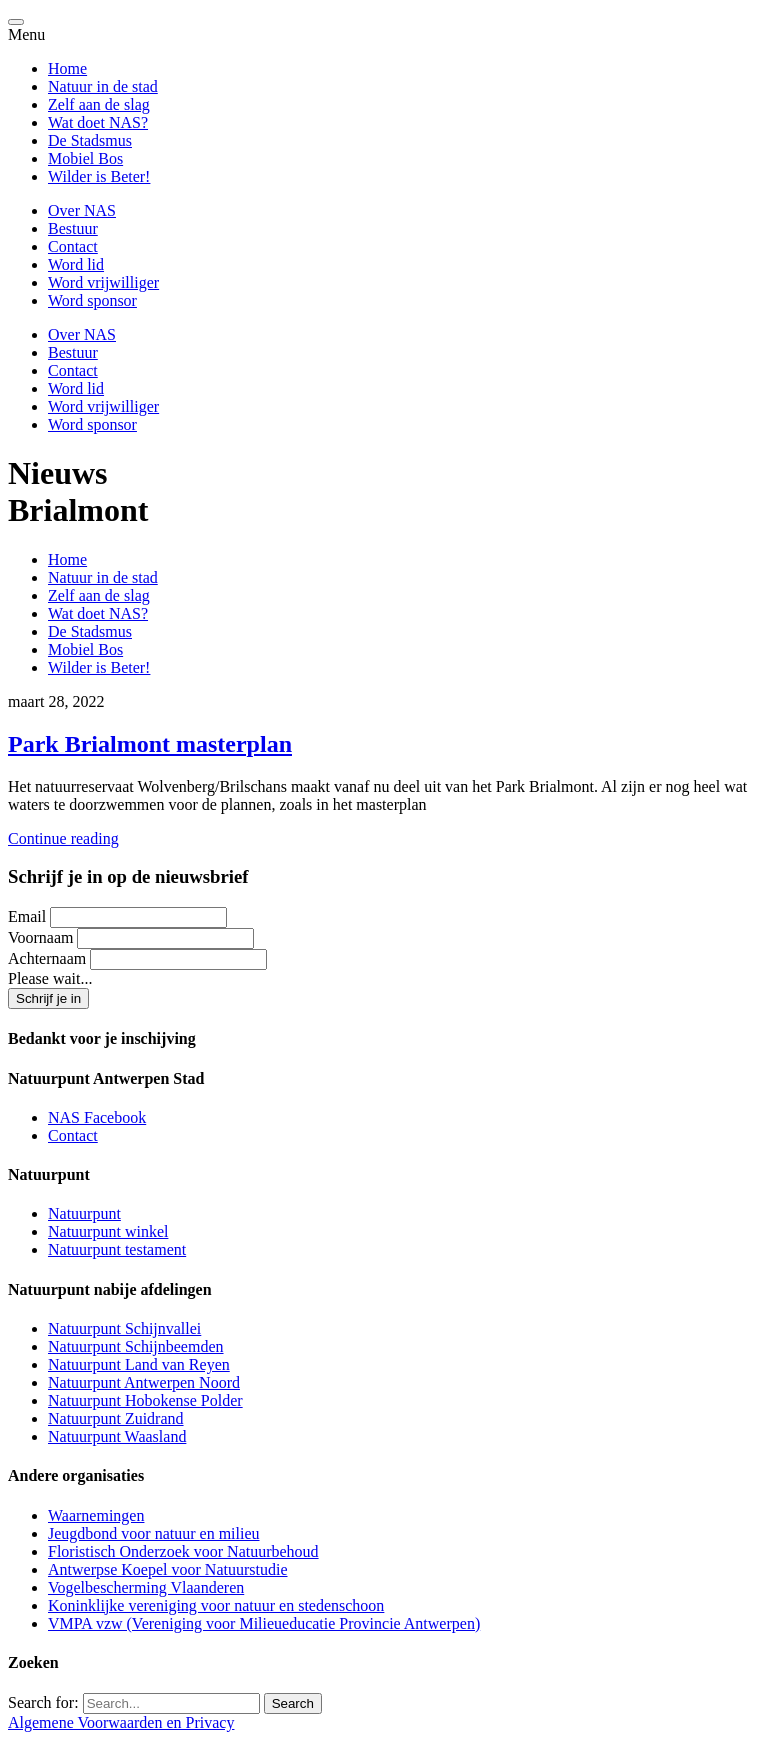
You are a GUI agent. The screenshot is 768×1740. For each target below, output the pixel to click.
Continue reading (63, 838)
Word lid (76, 264)
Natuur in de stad (103, 86)
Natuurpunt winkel (108, 1231)
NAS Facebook (97, 1117)
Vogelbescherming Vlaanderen (146, 1587)
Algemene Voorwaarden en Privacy (121, 1722)
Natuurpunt (84, 1213)
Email (27, 916)
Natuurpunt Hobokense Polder (145, 1400)
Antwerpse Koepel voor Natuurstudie (168, 1569)
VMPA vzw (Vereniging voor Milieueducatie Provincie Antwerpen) (264, 1623)
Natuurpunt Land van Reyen (139, 1364)
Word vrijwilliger (103, 282)
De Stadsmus (90, 140)
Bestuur (73, 228)
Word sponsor (92, 300)
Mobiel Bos (85, 158)
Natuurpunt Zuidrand (116, 1418)
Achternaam (47, 958)
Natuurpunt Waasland (117, 1436)
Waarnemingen (96, 1515)
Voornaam (40, 937)
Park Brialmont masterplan (150, 744)
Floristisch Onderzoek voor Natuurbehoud (183, 1551)
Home (67, 68)
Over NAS (82, 210)
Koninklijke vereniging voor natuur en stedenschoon (216, 1605)
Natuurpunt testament (117, 1249)
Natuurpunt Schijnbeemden (136, 1346)
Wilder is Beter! (99, 176)
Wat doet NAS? (98, 122)
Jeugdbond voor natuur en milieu (154, 1533)
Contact (73, 246)
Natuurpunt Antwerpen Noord (144, 1382)
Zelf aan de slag (99, 104)
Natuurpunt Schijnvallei (124, 1328)
